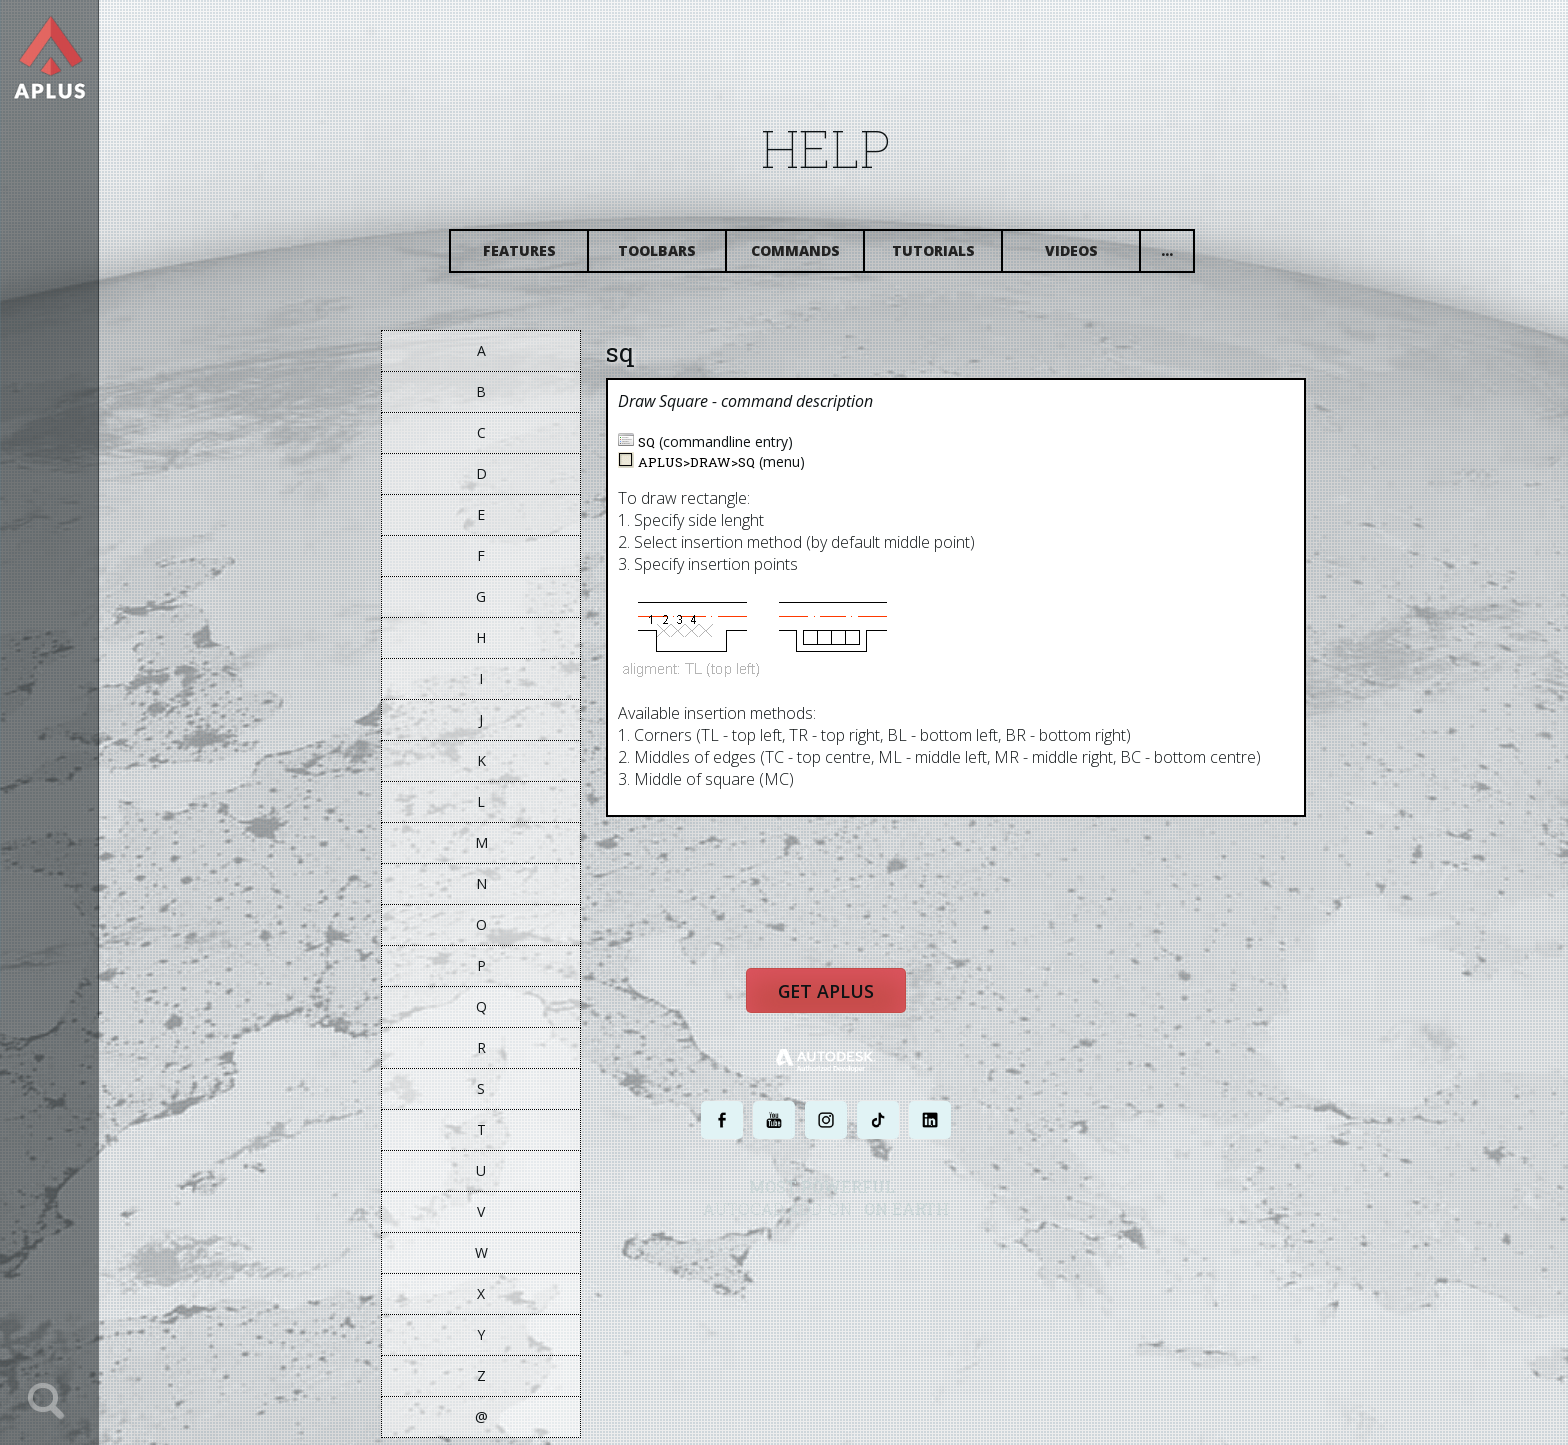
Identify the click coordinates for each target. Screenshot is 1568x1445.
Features (536, 257)
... (1185, 257)
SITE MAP (1011, 1260)
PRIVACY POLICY (808, 1260)
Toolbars (675, 257)
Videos (1088, 257)
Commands (812, 257)
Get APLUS (844, 1007)
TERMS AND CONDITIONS (917, 1260)
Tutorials (950, 257)
